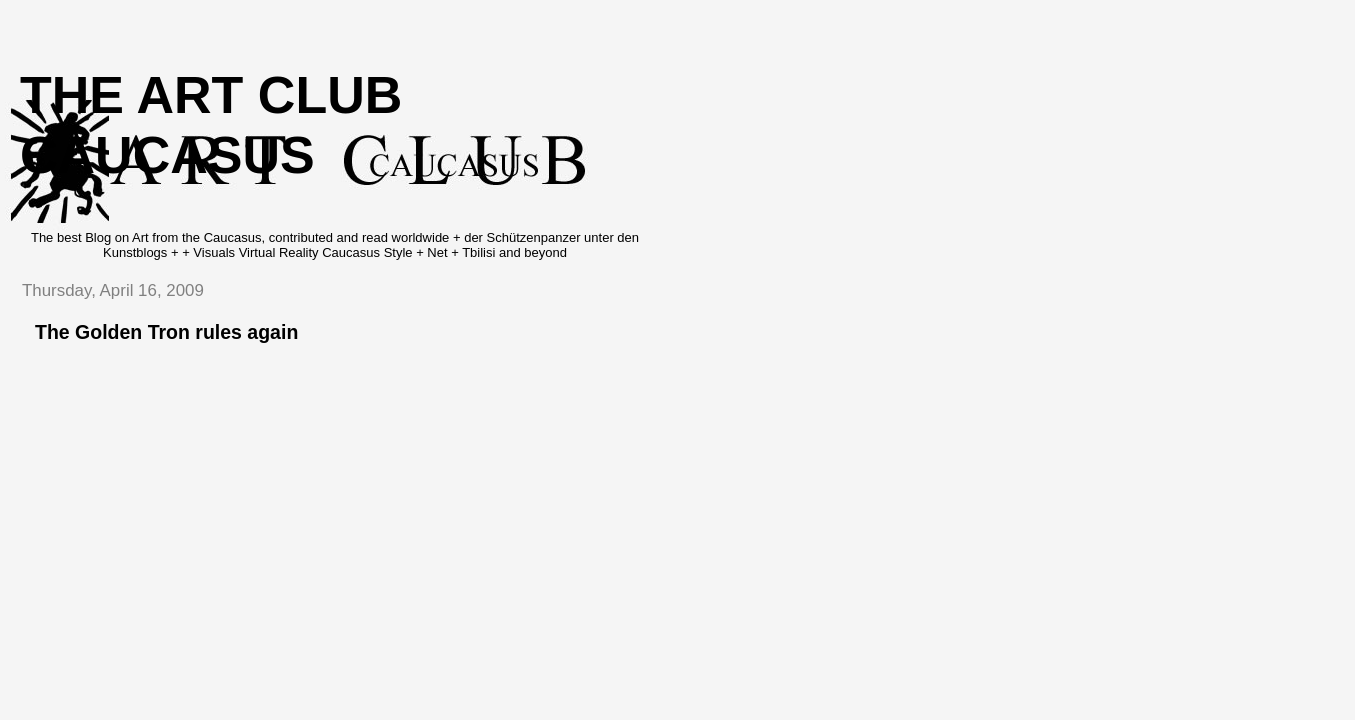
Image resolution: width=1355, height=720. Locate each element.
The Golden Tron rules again (166, 332)
